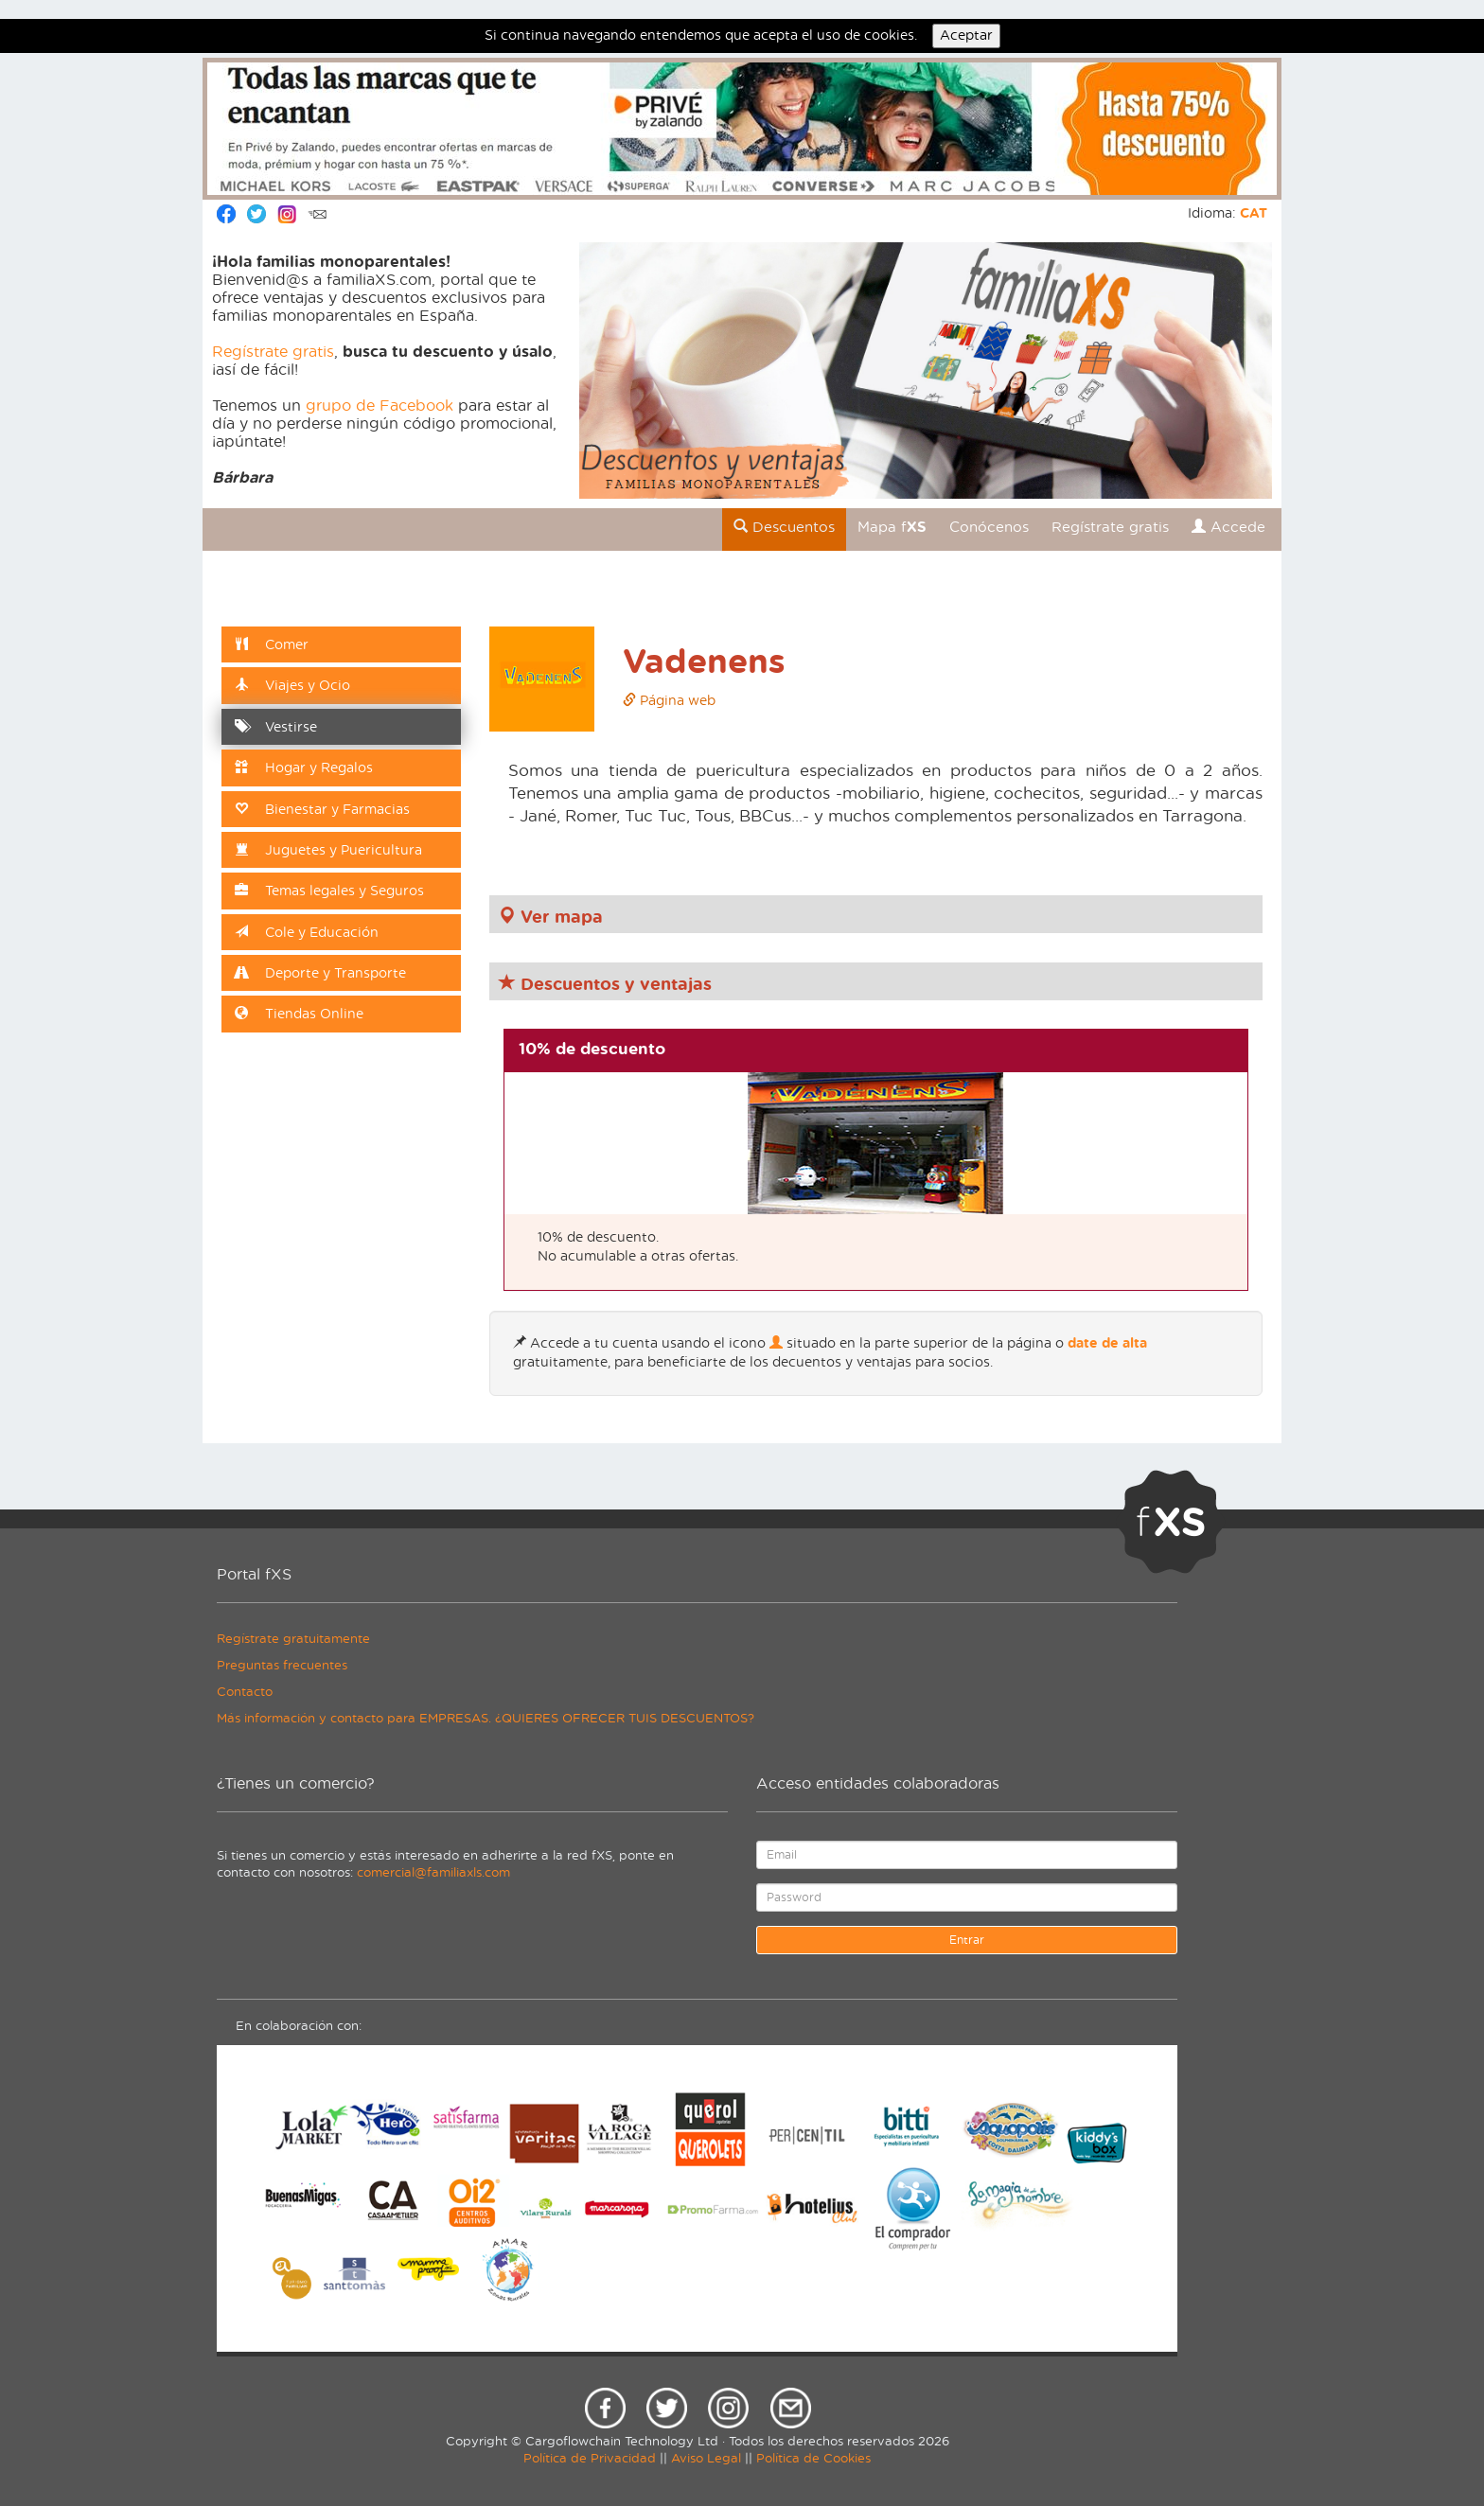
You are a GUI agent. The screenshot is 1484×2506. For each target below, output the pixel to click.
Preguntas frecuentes (282, 1666)
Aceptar (966, 36)
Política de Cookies (813, 2459)
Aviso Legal (706, 2459)
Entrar (966, 1940)
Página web (669, 701)
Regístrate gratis (273, 352)
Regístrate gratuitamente (293, 1639)
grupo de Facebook (379, 406)
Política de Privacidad (589, 2459)
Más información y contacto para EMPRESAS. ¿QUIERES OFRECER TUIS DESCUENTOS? (485, 1719)
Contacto (245, 1692)
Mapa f (892, 528)
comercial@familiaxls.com (433, 1873)
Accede (1228, 527)
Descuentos (784, 527)
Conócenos (989, 528)
